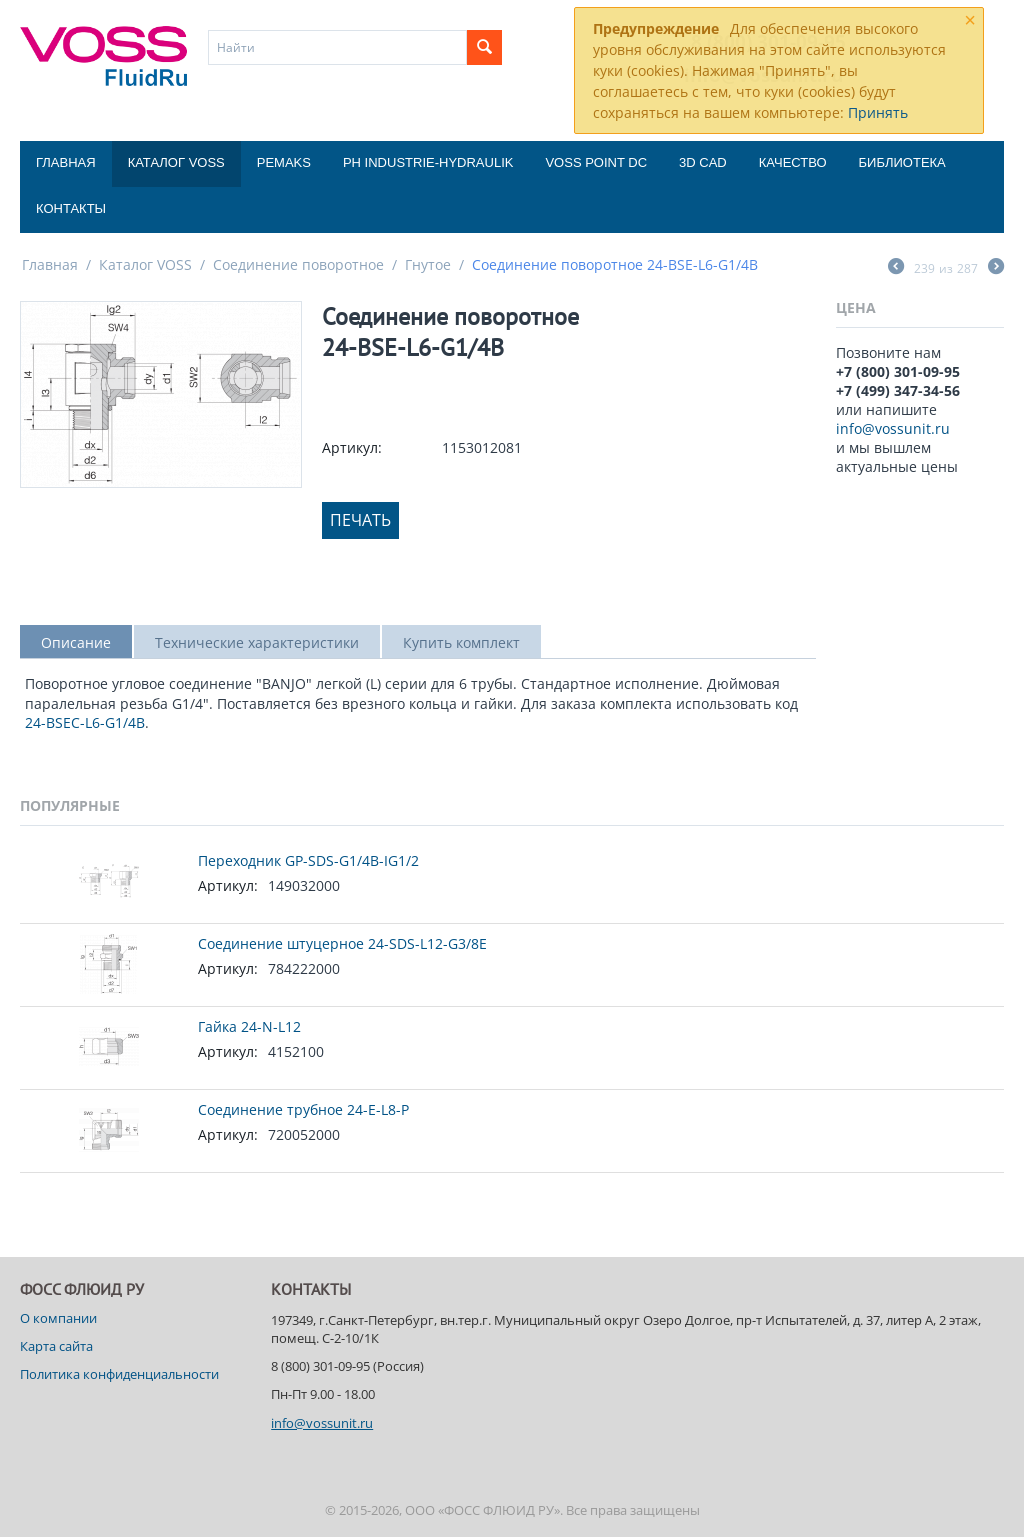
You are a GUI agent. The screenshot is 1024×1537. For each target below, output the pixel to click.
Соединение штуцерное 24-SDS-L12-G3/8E (342, 943)
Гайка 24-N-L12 (249, 1026)
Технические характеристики (257, 642)
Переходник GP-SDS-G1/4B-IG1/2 (308, 860)
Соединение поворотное (298, 264)
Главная (66, 162)
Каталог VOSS (176, 162)
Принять (878, 112)
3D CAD (703, 162)
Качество (793, 162)
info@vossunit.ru (893, 428)
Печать (360, 520)
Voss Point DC (596, 162)
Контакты (71, 208)
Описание (76, 642)
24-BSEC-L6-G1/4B (85, 722)
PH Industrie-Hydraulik (428, 162)
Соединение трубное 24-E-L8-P (303, 1109)
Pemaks (284, 162)
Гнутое (428, 264)
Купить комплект (461, 642)
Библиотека (902, 162)
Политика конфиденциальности (119, 1374)
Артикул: (352, 447)
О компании (58, 1318)
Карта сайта (56, 1346)
